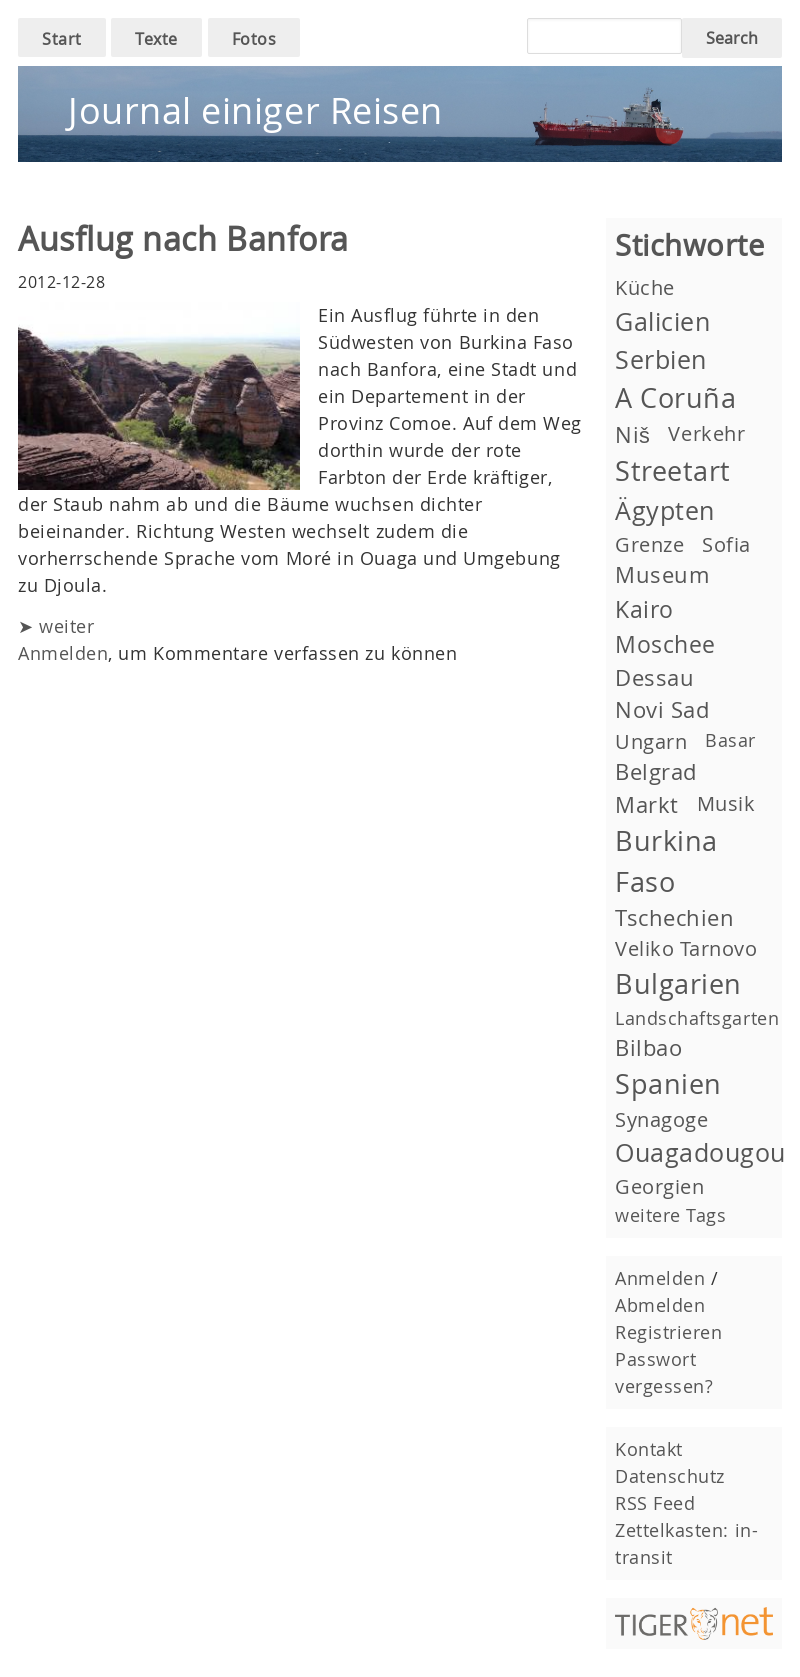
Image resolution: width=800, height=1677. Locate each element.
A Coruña (675, 398)
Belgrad (656, 771)
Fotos (254, 39)
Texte (156, 39)
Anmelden (63, 653)
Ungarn (651, 741)
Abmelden (660, 1305)
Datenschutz (670, 1476)
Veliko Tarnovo (686, 948)
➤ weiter (56, 626)
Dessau (654, 677)
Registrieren (668, 1332)
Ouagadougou (700, 1152)
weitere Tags (670, 1215)
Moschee (665, 644)
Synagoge (661, 1119)
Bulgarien (678, 984)
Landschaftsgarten (697, 1018)
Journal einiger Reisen (255, 110)
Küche (645, 287)
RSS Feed (655, 1503)
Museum (662, 574)
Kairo (644, 609)
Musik (726, 803)
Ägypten (665, 510)
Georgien (659, 1186)
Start (62, 39)
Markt (647, 804)
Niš (632, 434)
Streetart (673, 471)
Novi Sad (662, 709)
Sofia (726, 544)
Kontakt (649, 1449)
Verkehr (706, 433)
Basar (730, 740)
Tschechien (674, 917)
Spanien (668, 1084)
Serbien (661, 359)
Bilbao (648, 1047)
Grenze (649, 544)
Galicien (662, 321)
